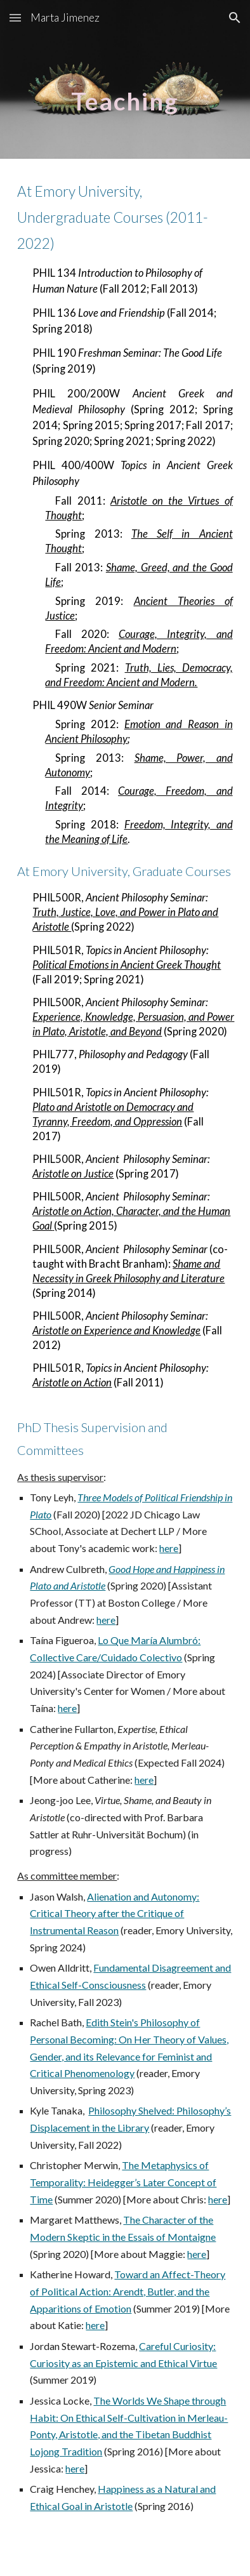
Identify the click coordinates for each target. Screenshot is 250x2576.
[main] (124, 79)
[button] (15, 17)
